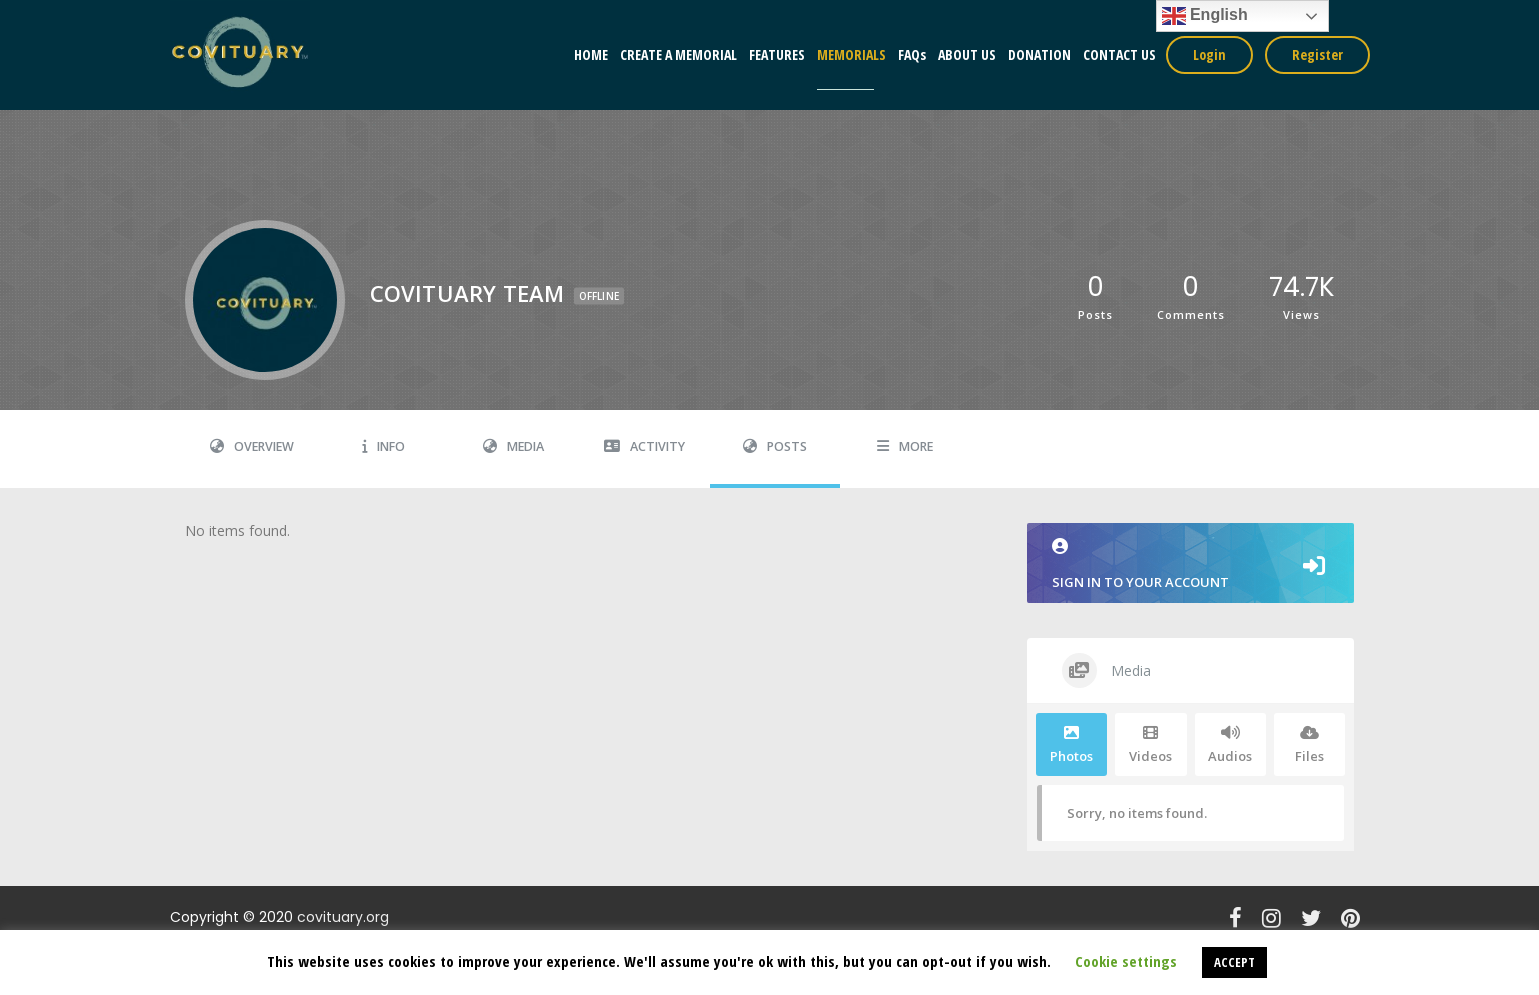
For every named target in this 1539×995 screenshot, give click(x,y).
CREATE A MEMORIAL (678, 54)
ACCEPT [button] (1234, 962)
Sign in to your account (1191, 564)
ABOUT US (967, 54)
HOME (591, 54)
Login (1209, 54)
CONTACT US (1119, 54)
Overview (252, 446)
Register (1317, 54)
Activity (644, 446)
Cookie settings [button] (1126, 961)
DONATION (1039, 54)
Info (383, 446)
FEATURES (777, 54)
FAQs (912, 54)
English (1205, 16)
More (905, 446)
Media (513, 446)
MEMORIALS (851, 54)
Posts (775, 446)
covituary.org (343, 917)
